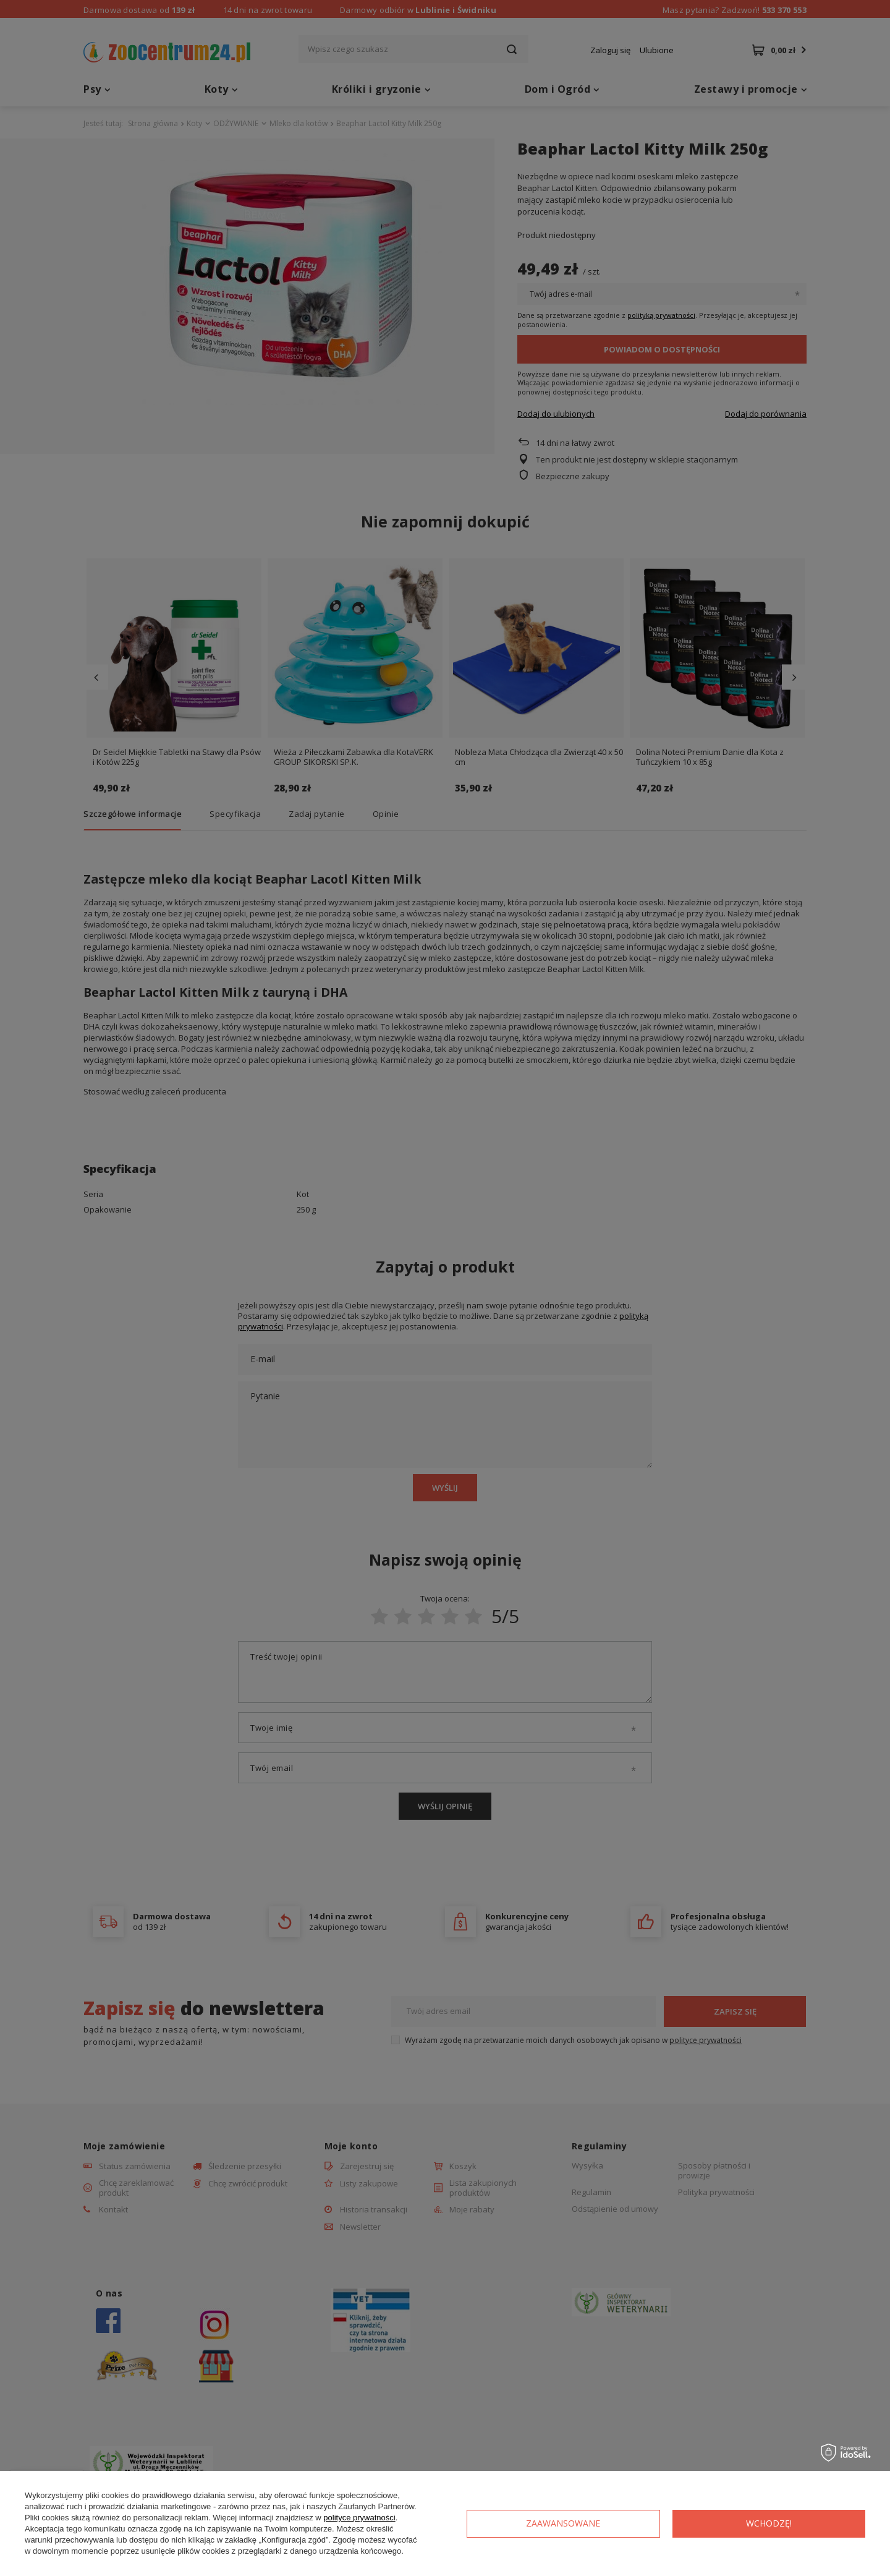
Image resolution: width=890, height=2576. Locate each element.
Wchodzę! (769, 2523)
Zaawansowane (563, 2523)
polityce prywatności (359, 2517)
